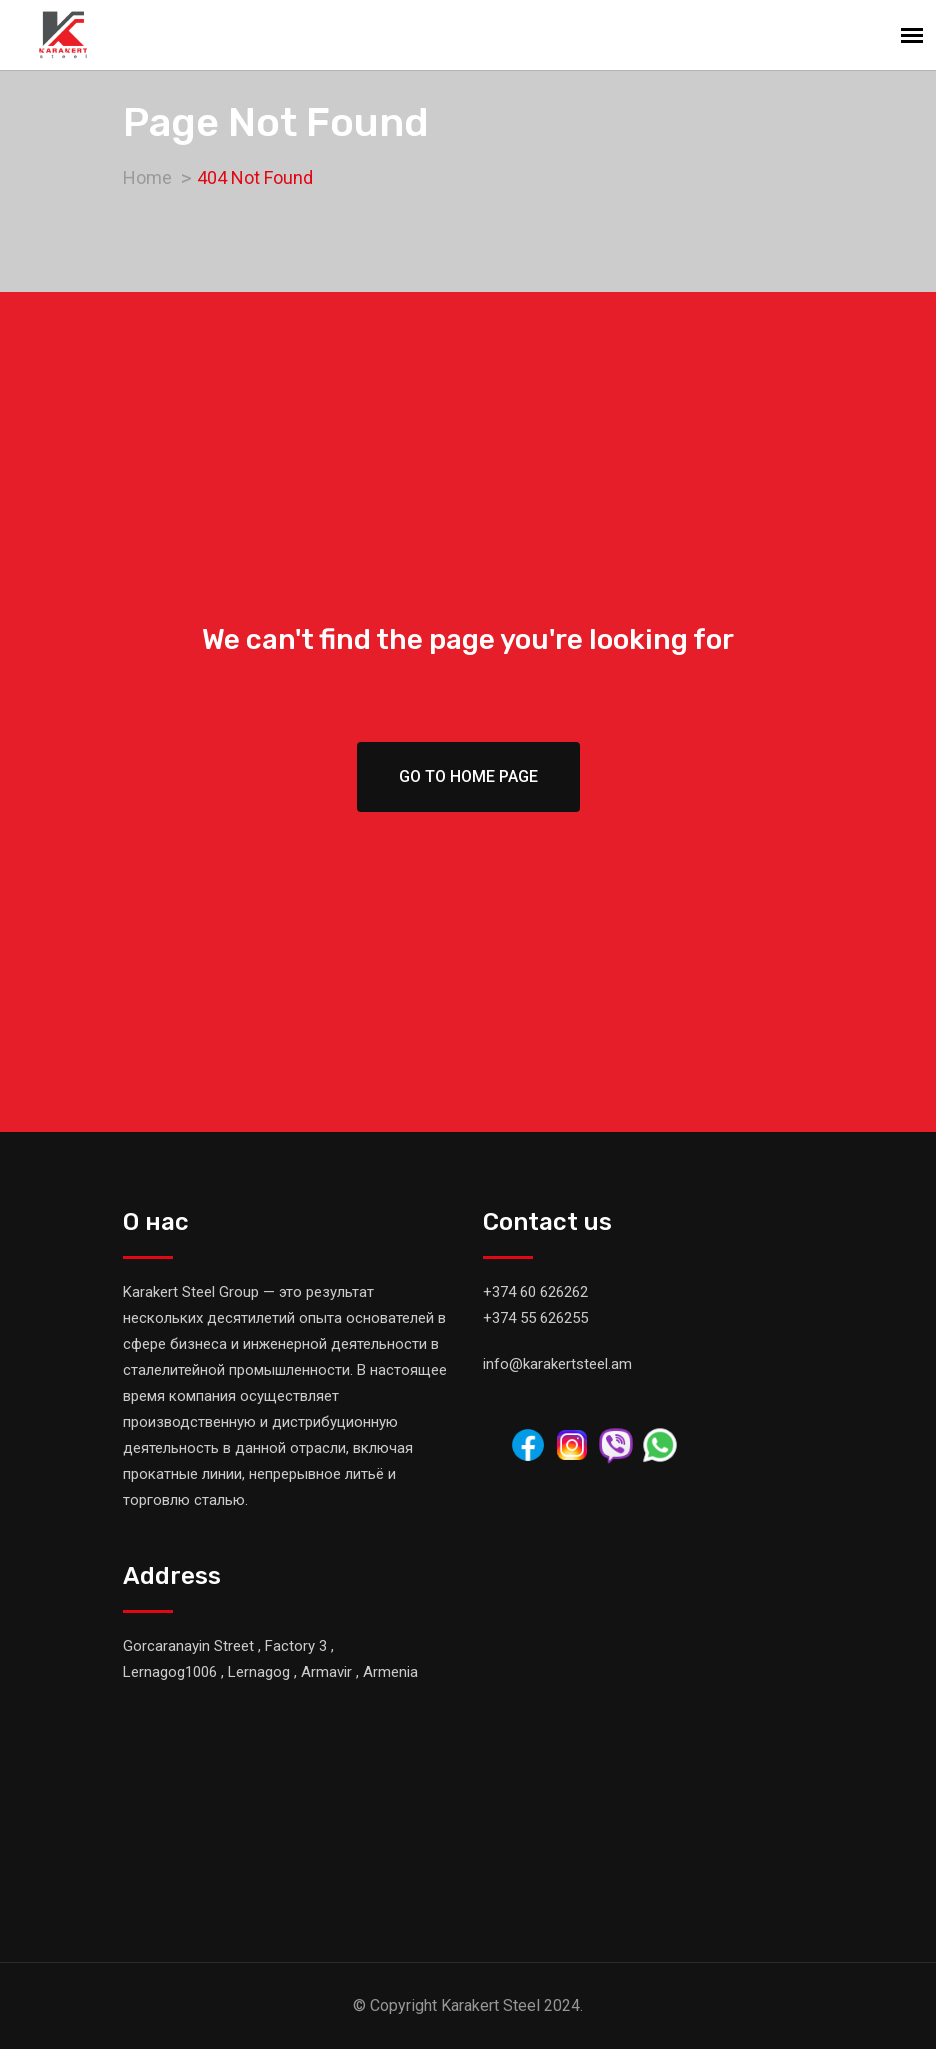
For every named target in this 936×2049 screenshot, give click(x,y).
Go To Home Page (468, 776)
